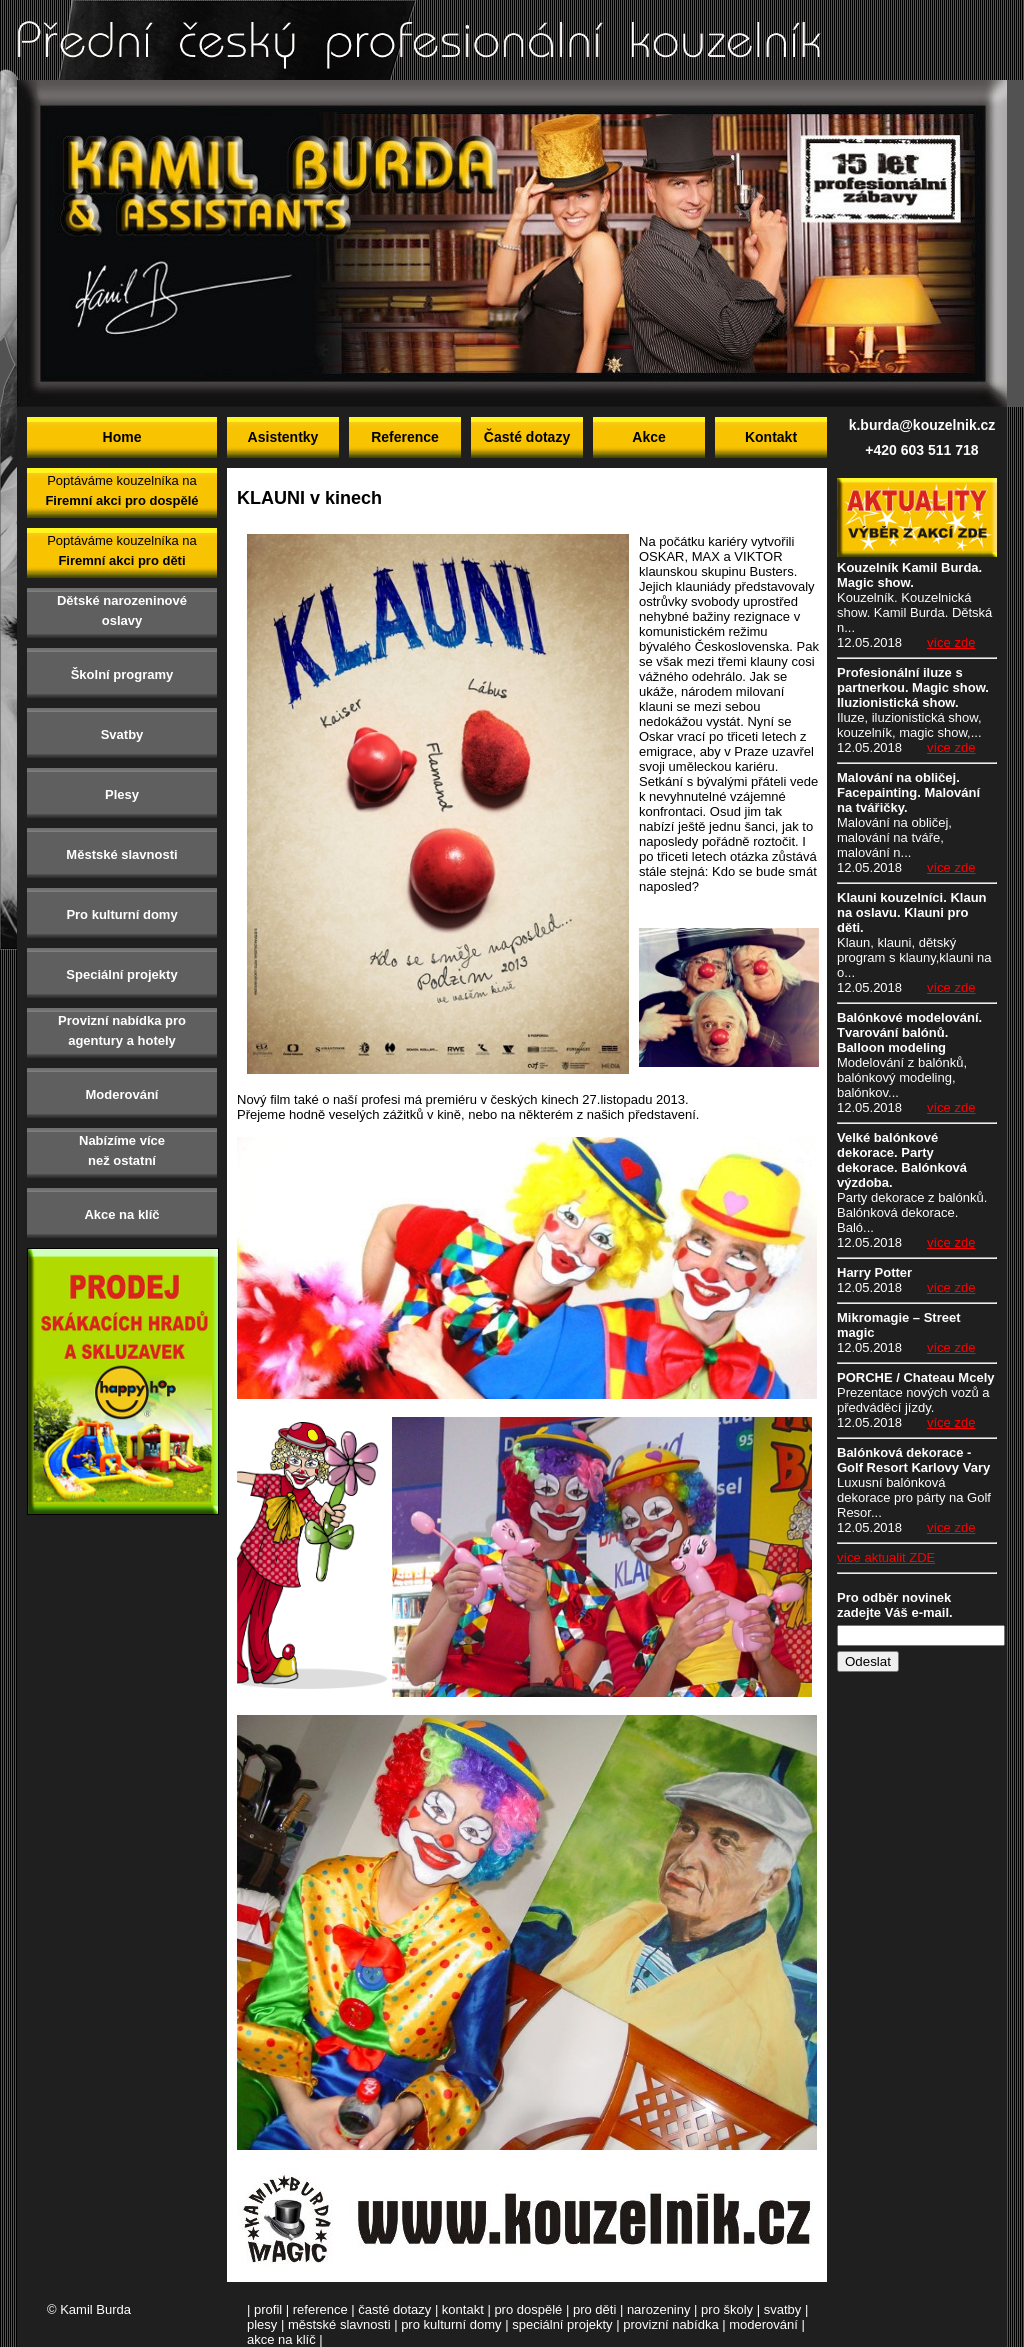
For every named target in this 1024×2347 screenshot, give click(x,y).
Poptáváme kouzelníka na (121, 490)
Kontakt (771, 437)
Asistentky (283, 437)
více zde (951, 642)
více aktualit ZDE (886, 1557)
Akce (648, 437)
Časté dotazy (527, 437)
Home (122, 437)
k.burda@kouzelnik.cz (922, 425)
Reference (405, 437)
